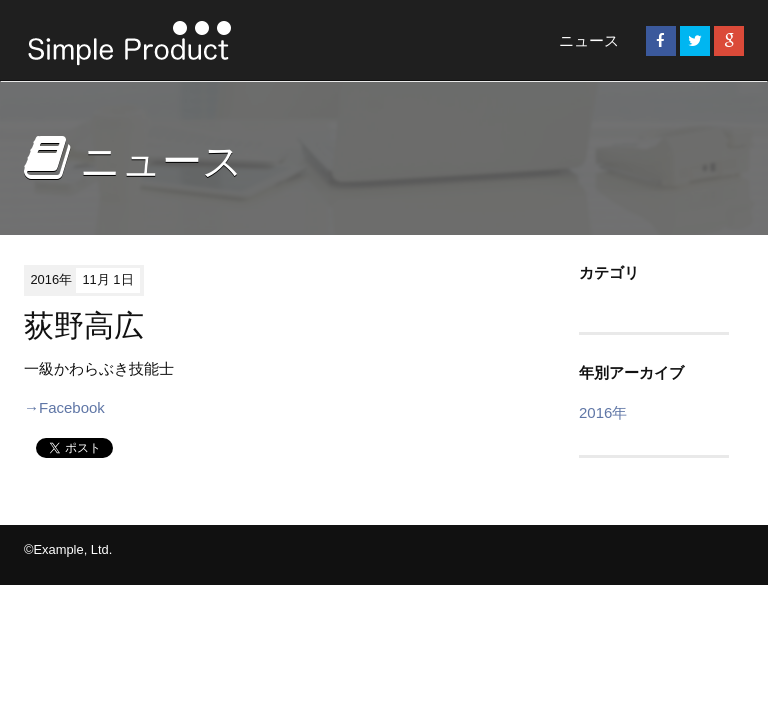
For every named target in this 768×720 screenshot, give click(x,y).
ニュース (589, 40)
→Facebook (64, 407)
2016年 (603, 412)
